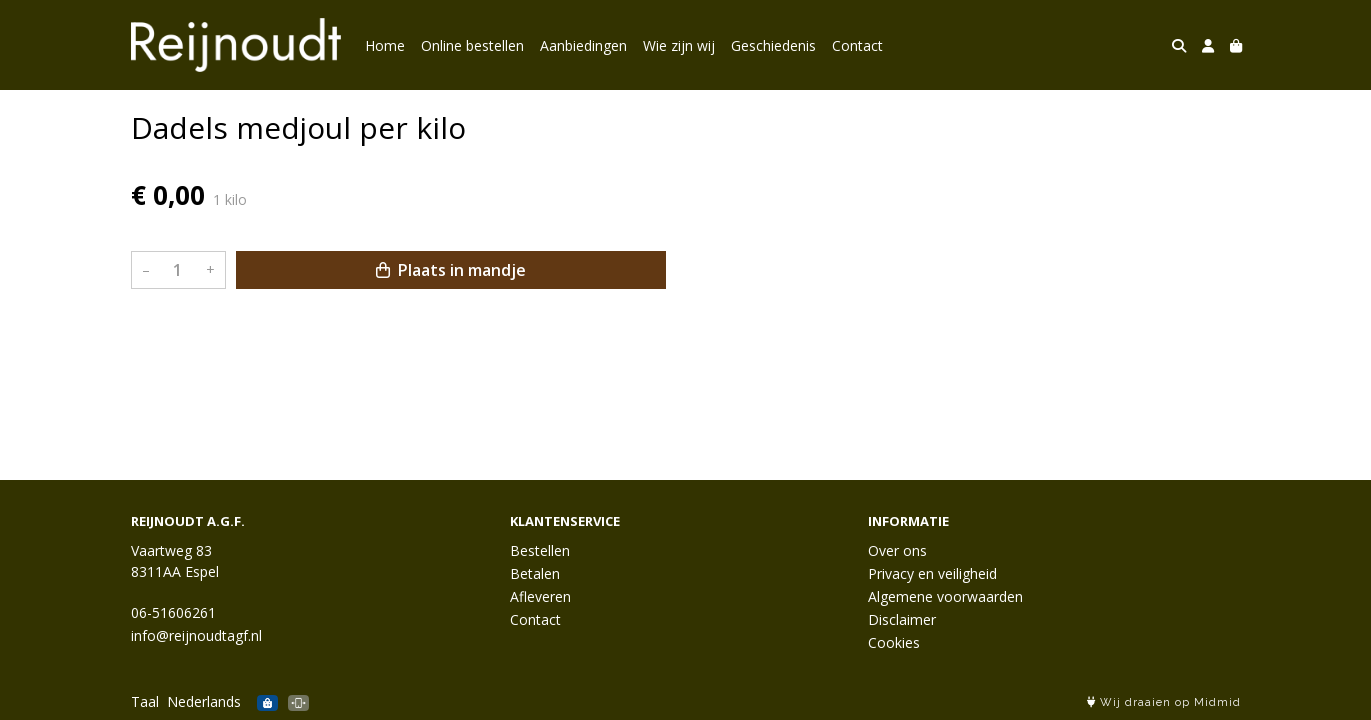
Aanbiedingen (583, 45)
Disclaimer (902, 619)
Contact (857, 45)
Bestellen (540, 550)
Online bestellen (472, 45)
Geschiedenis (773, 45)
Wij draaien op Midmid (1164, 702)
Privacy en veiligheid (932, 573)
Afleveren (540, 596)
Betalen (535, 573)
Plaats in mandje (451, 270)
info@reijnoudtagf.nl (196, 635)
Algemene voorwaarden (945, 596)
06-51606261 (173, 612)
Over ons (897, 550)
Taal (145, 701)
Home (385, 45)
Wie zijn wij (679, 45)
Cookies (894, 642)
